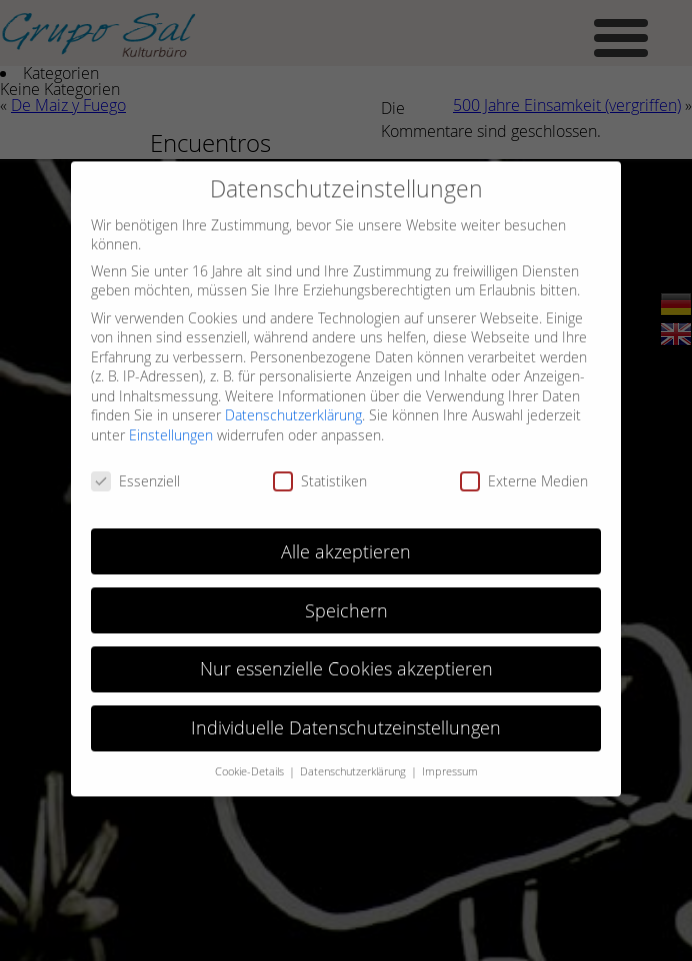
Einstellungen (171, 426)
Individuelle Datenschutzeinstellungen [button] (346, 719)
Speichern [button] (346, 601)
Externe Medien (524, 471)
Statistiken (320, 471)
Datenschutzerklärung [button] (354, 763)
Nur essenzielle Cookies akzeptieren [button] (346, 660)
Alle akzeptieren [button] (346, 542)
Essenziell (135, 471)
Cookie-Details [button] (251, 763)
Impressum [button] (450, 763)
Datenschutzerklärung (293, 406)
